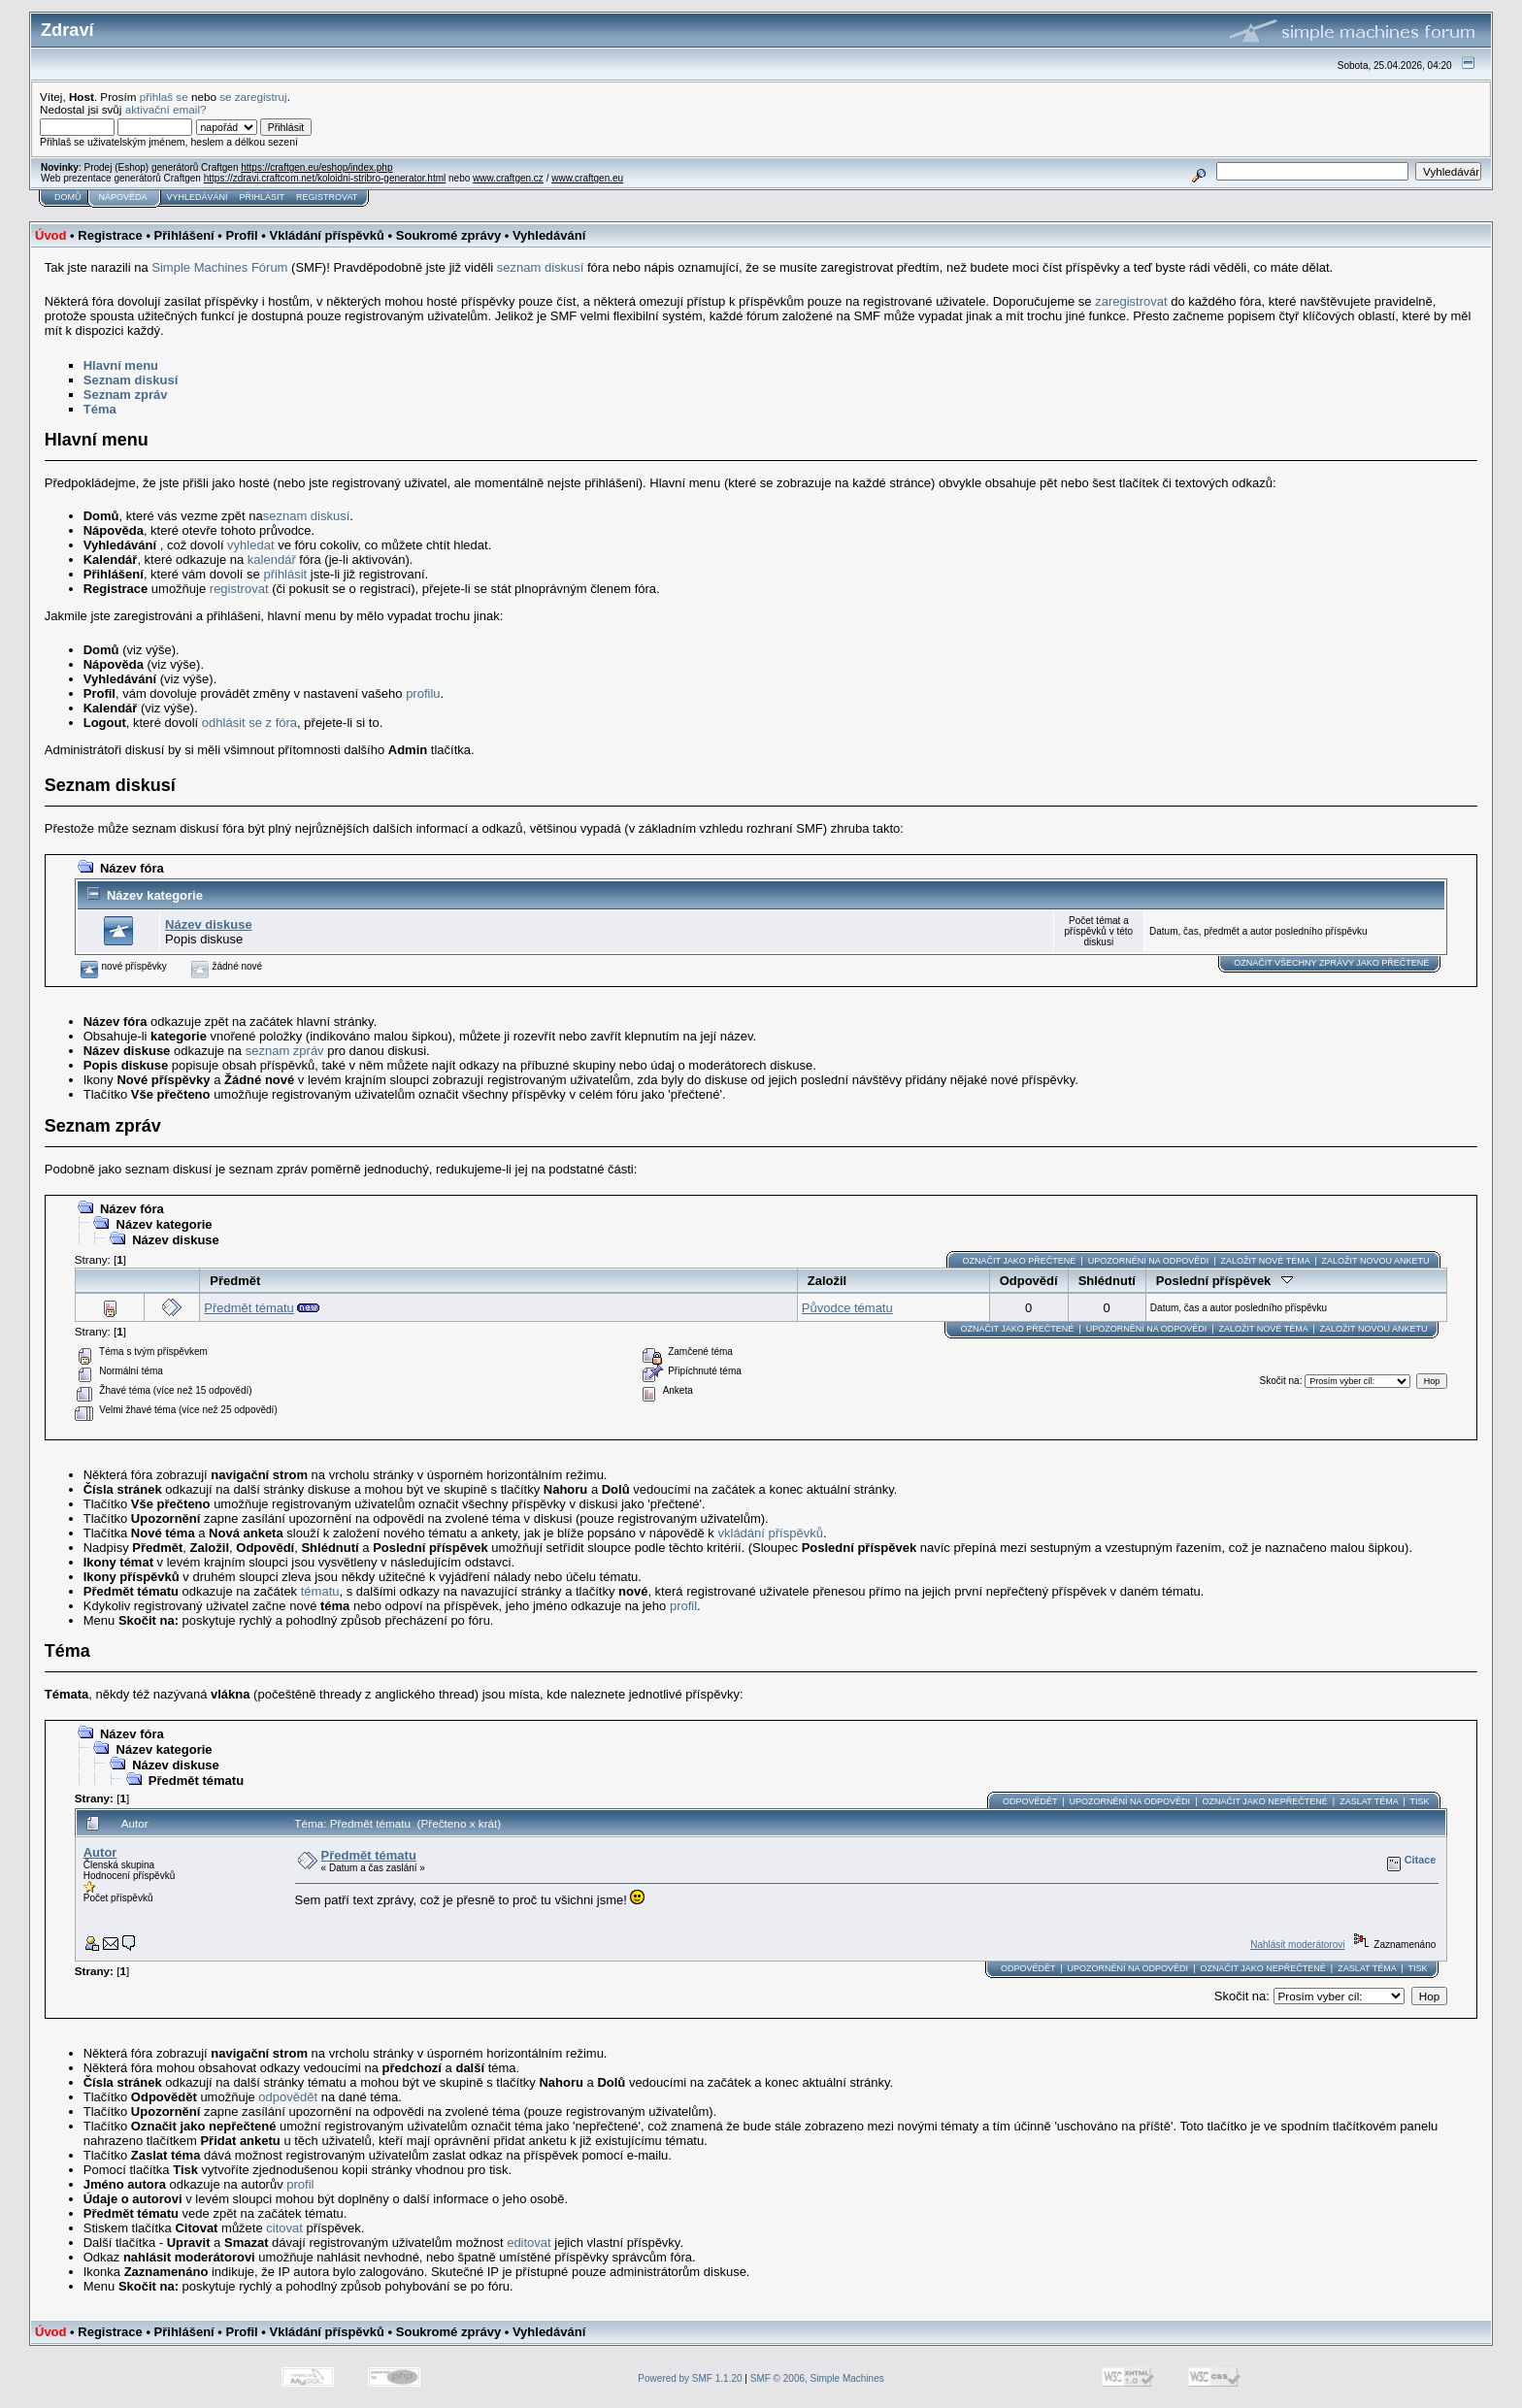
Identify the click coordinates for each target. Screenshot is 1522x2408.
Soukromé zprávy (448, 235)
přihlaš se (164, 96)
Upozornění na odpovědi (1148, 1261)
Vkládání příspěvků (326, 235)
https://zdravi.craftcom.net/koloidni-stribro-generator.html (325, 178)
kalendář (272, 559)
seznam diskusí (540, 267)
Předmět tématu (249, 1308)
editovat (529, 2242)
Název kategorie (155, 895)
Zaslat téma (1369, 1801)
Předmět (235, 1280)
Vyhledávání (197, 197)
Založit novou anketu (1376, 1261)
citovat (284, 2228)
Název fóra (132, 868)
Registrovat (326, 197)
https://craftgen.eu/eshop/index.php (316, 167)
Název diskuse (208, 924)
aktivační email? (166, 109)
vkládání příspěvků (770, 1533)
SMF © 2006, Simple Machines (817, 2378)
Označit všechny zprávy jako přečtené (1331, 963)
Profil (241, 235)
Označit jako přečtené (1018, 1261)
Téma (99, 409)
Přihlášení (184, 235)
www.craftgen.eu (587, 178)
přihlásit (285, 574)
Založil (827, 1280)
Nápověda (123, 197)
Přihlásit (262, 197)
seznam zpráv (285, 1050)
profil (683, 1606)
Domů (68, 197)
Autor (100, 1852)
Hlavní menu (120, 365)
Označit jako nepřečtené (1264, 1801)
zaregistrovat (1131, 301)
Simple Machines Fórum (219, 267)
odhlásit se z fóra (249, 722)
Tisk (1419, 1801)
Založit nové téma (1265, 1261)
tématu (320, 1591)
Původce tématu (847, 1308)
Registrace (110, 235)
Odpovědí (1029, 1280)
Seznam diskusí (131, 380)
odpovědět (287, 2097)
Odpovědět (1030, 1801)
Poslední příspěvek (1224, 1280)
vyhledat (250, 545)
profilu (423, 693)
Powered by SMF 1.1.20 (690, 2378)
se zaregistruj (253, 96)
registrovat (239, 588)
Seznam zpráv (125, 394)
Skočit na (1279, 1380)
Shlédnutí (1107, 1280)
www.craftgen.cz (508, 178)
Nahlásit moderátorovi (1297, 1944)
